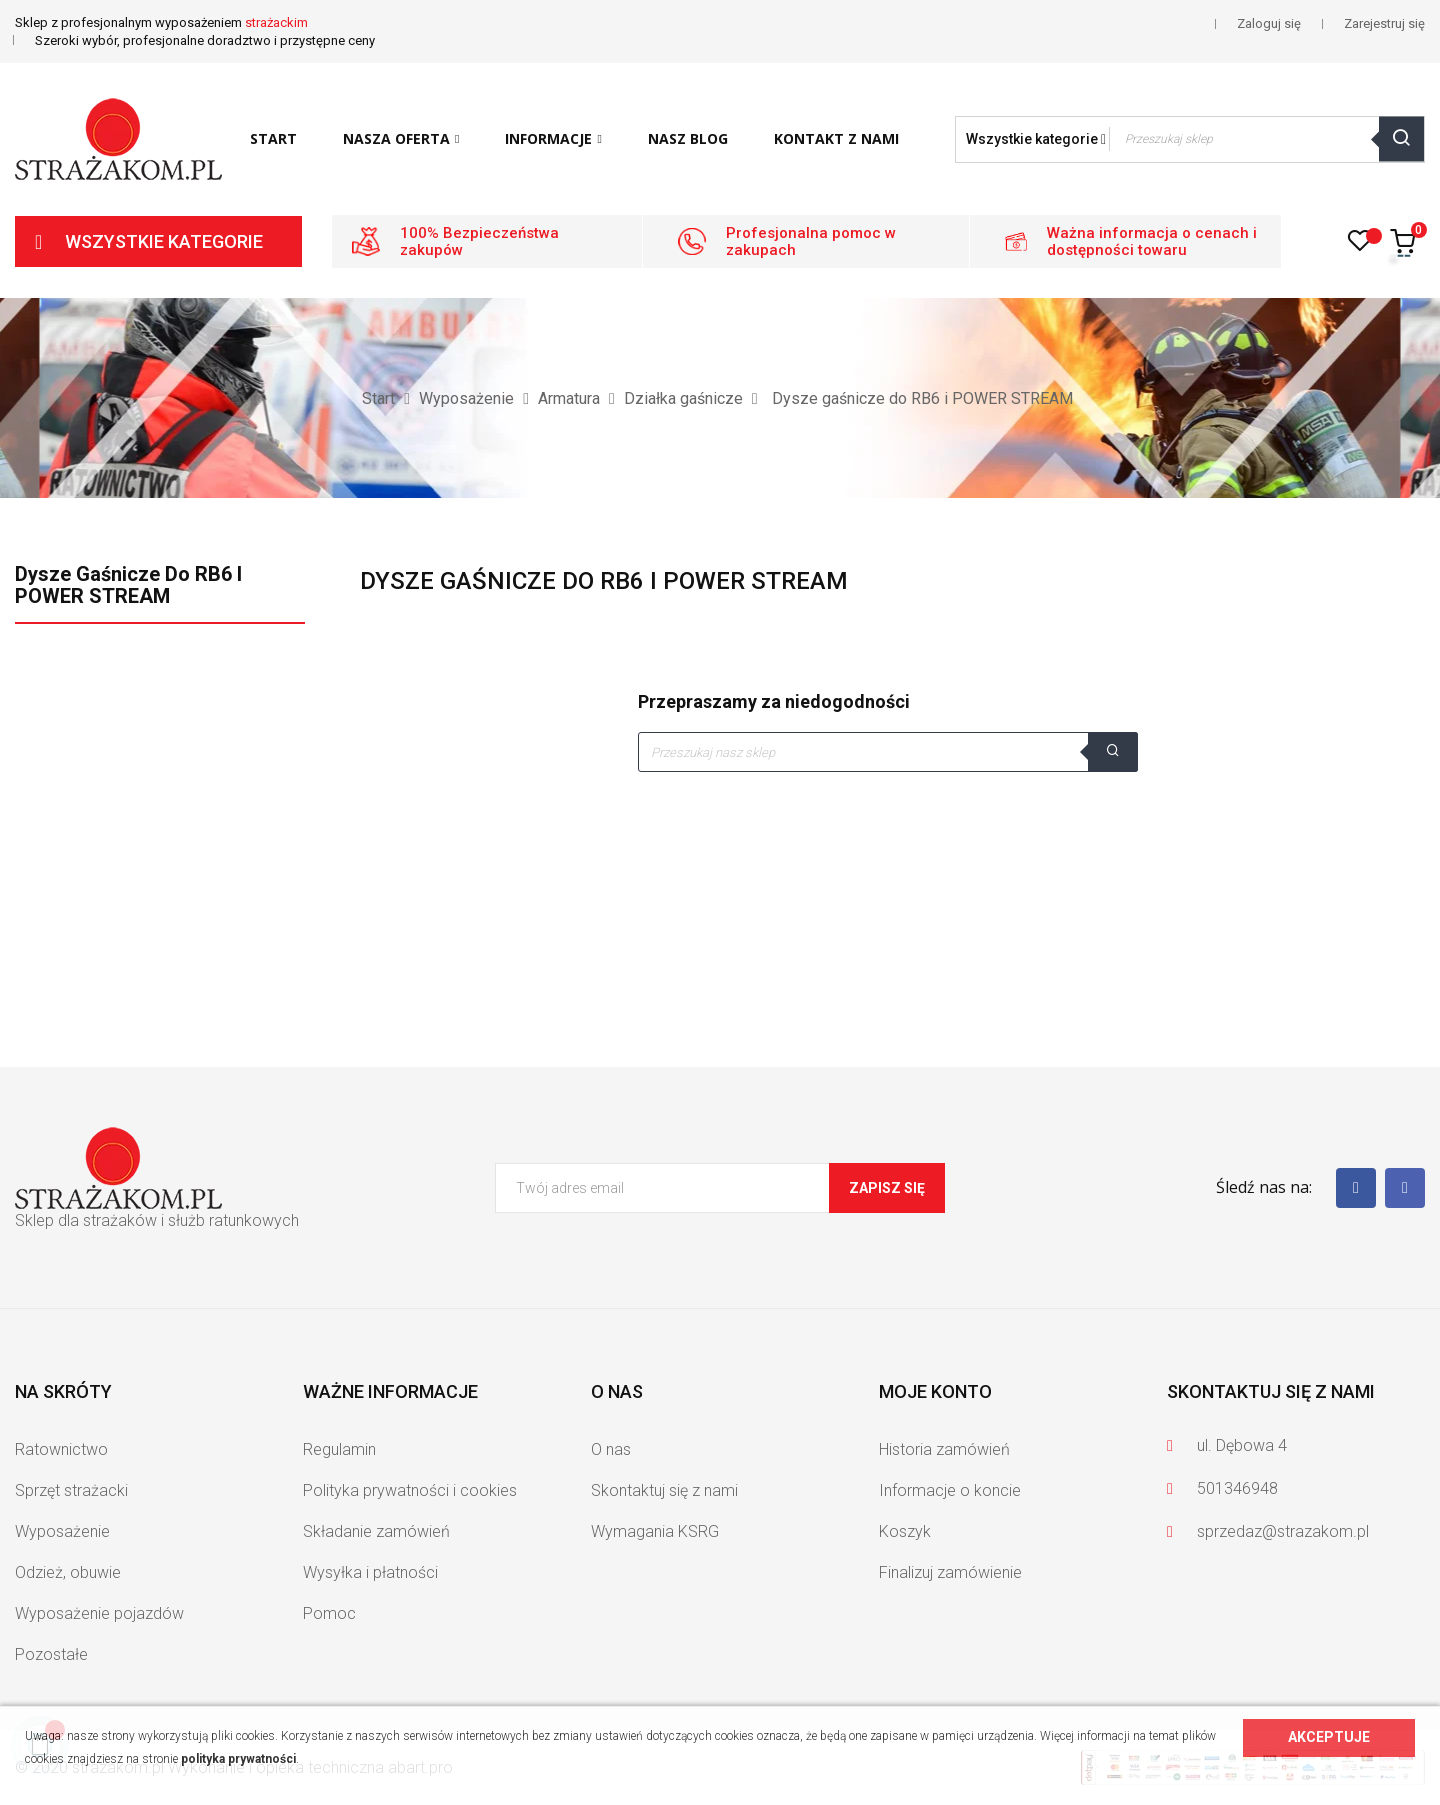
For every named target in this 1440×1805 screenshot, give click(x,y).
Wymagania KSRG (655, 1531)
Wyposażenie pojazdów (99, 1613)
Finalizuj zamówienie (950, 1572)
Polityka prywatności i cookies (410, 1490)
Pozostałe (51, 1654)
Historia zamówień (944, 1449)
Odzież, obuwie (68, 1572)
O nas (611, 1449)
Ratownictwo (61, 1449)
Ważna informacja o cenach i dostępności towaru (1152, 241)
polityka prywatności (238, 1759)
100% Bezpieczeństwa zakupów (479, 241)
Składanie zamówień (376, 1531)
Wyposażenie (62, 1531)
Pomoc (329, 1613)
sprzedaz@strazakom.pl (1283, 1531)
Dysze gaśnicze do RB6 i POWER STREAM (128, 585)
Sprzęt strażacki (71, 1490)
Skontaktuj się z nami (664, 1490)
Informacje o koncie (950, 1490)
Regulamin (339, 1449)
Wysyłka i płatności (370, 1572)
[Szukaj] (888, 752)
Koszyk (905, 1531)
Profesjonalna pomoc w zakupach (811, 241)
